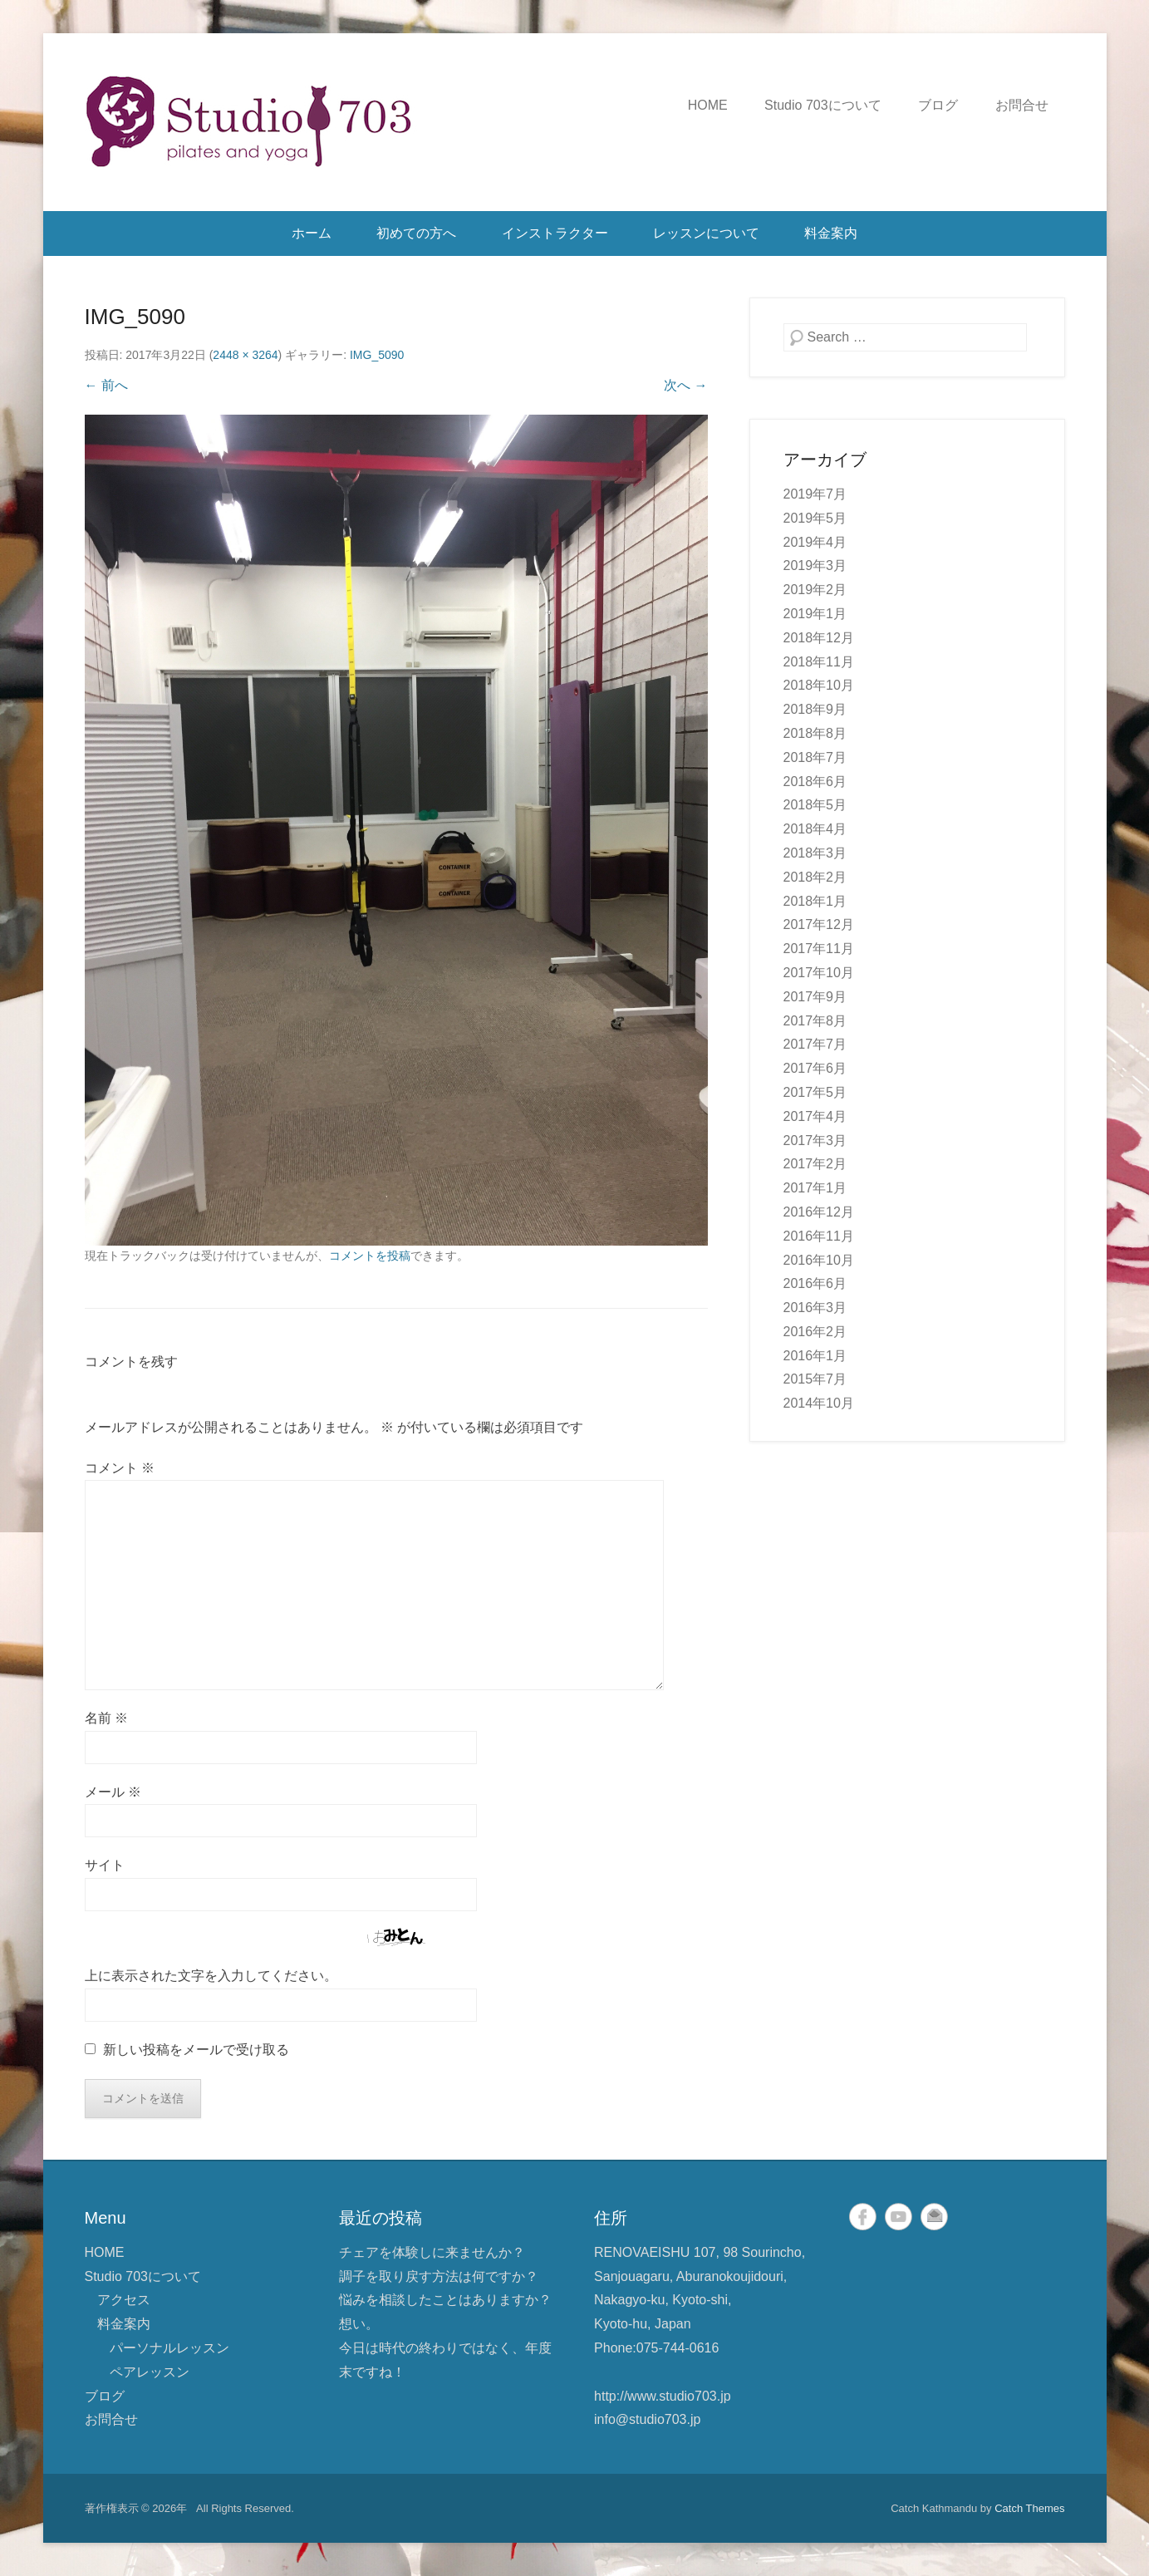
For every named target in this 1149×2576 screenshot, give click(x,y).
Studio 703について (822, 105)
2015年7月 (815, 1379)
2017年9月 (815, 997)
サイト (105, 1865)
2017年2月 (815, 1164)
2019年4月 (815, 542)
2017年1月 (815, 1188)
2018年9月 (815, 709)
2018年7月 (815, 757)
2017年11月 (818, 948)
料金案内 (830, 233)
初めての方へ (416, 233)
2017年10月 (818, 973)
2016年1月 (815, 1356)
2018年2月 (815, 877)
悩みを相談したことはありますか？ (445, 2300)
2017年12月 (818, 924)
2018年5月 (815, 805)
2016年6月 (815, 1283)
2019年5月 (815, 518)
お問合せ (1021, 105)
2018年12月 (818, 638)
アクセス (123, 2300)
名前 (106, 1718)
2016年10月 (818, 1260)
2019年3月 (815, 565)
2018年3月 (815, 853)
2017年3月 (815, 1140)
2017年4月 (815, 1116)
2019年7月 (815, 494)
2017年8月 (815, 1021)
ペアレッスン (149, 2372)
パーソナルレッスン (169, 2348)
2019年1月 (815, 614)
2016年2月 (815, 1332)
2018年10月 (818, 685)
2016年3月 (815, 1307)
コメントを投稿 (369, 1255)
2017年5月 (815, 1092)
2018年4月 (815, 829)
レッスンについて (706, 233)
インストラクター (555, 233)
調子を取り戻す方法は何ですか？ (438, 2276)
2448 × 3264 (245, 354)
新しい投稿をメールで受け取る (196, 2050)
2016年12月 (818, 1212)
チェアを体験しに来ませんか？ (432, 2252)
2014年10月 (818, 1403)
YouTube (898, 2216)
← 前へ (106, 385)
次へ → (685, 385)
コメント (120, 1468)
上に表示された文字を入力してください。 (211, 1976)
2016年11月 (818, 1236)
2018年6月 (815, 781)
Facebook (862, 2216)
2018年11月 (818, 662)
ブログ (938, 105)
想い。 (359, 2324)
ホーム (311, 233)
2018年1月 (815, 901)
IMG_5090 (377, 354)
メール (113, 1792)
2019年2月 (815, 590)
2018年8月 (815, 733)
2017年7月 (815, 1044)
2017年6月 (815, 1068)
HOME (708, 105)
